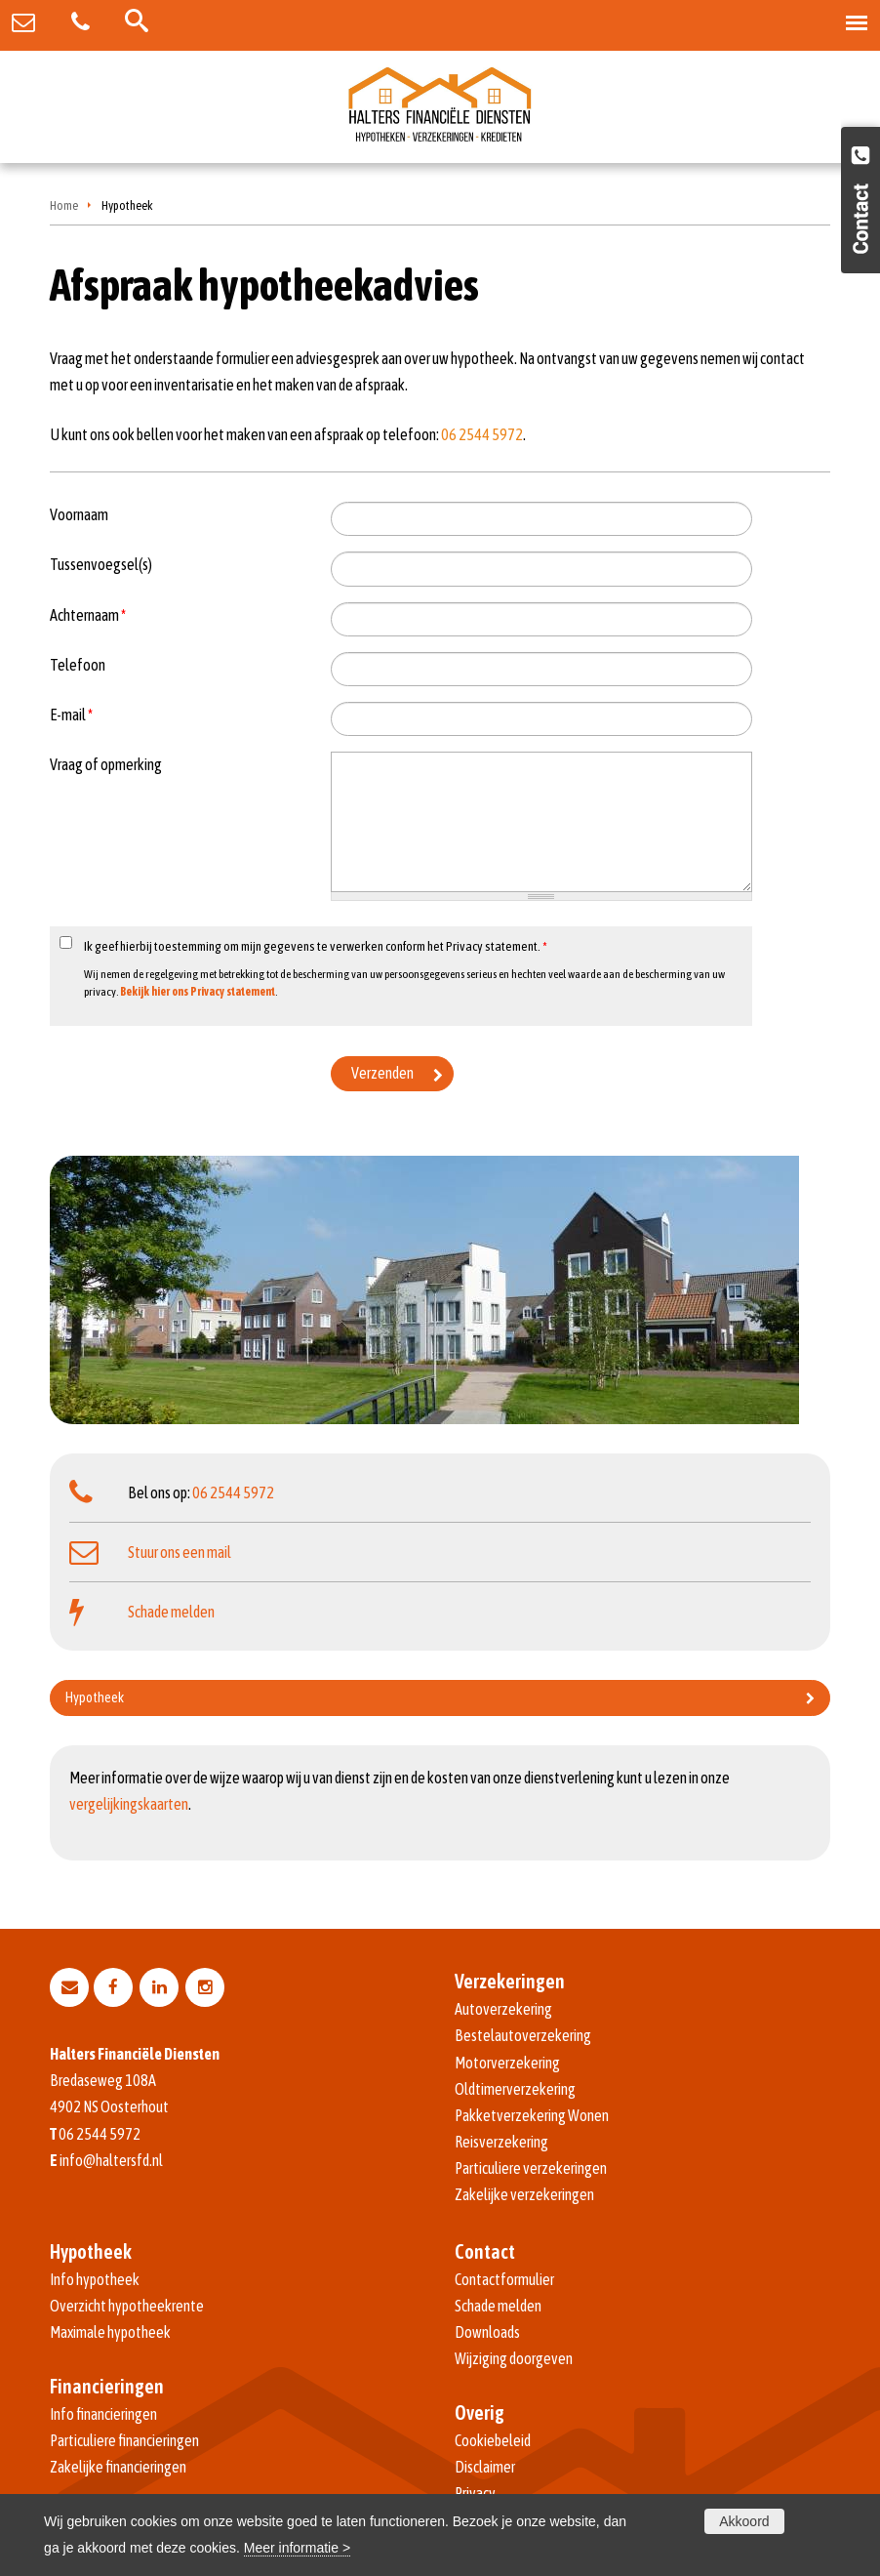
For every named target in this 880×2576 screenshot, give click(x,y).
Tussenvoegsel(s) (101, 564)
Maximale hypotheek (110, 2332)
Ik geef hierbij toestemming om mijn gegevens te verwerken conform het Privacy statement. (315, 946)
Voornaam (79, 514)
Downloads (487, 2332)
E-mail (71, 714)
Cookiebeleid (493, 2440)
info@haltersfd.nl (111, 2160)
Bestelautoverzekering (523, 2035)
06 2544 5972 (482, 434)
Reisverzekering (501, 2141)
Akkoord (744, 2521)
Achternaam (88, 615)
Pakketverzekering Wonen (532, 2115)
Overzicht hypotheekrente (127, 2305)
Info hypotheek (95, 2279)
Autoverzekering (503, 2009)
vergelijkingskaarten (128, 1804)
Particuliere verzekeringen (531, 2168)
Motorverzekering (507, 2062)
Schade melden (171, 1611)
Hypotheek (94, 1697)
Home (64, 205)
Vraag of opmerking (106, 764)
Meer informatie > (297, 2548)
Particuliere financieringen (124, 2440)
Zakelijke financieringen (118, 2466)
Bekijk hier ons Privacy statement (197, 992)
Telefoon (77, 665)
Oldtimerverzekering (515, 2089)
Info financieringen (103, 2414)
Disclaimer (485, 2466)
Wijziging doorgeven (514, 2358)
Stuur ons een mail (179, 1552)
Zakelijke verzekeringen (524, 2194)
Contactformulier (504, 2279)
